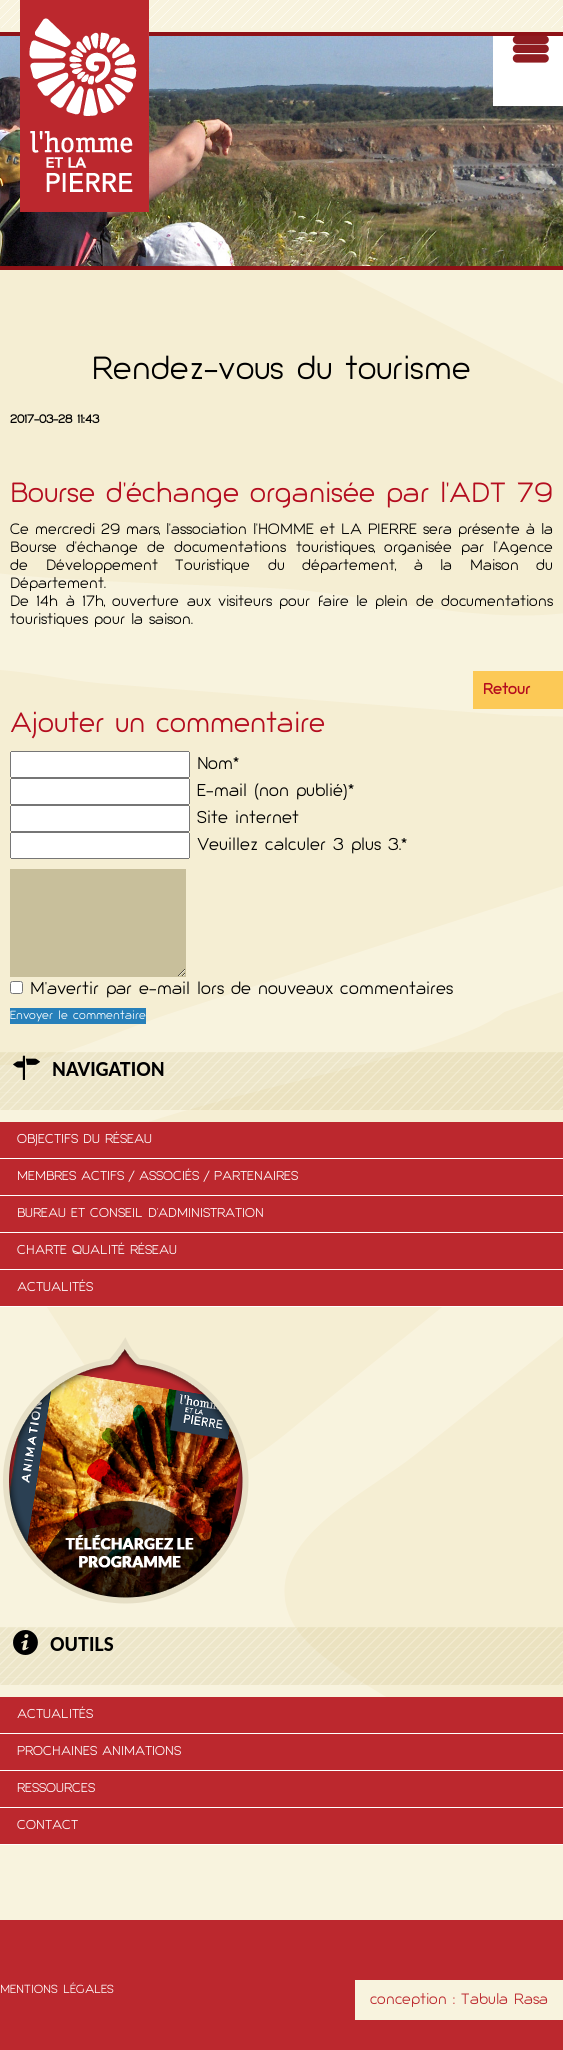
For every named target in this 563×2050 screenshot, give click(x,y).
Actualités (55, 1287)
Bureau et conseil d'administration (140, 1213)
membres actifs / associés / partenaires (157, 1176)
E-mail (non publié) (275, 791)
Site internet (248, 818)
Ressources (56, 1788)
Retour (506, 690)
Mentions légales (57, 1990)
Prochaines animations (99, 1751)
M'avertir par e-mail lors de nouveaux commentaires (241, 989)
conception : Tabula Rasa (459, 2000)
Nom (218, 764)
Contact (47, 1825)
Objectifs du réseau (84, 1139)
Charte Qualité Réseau (97, 1250)
